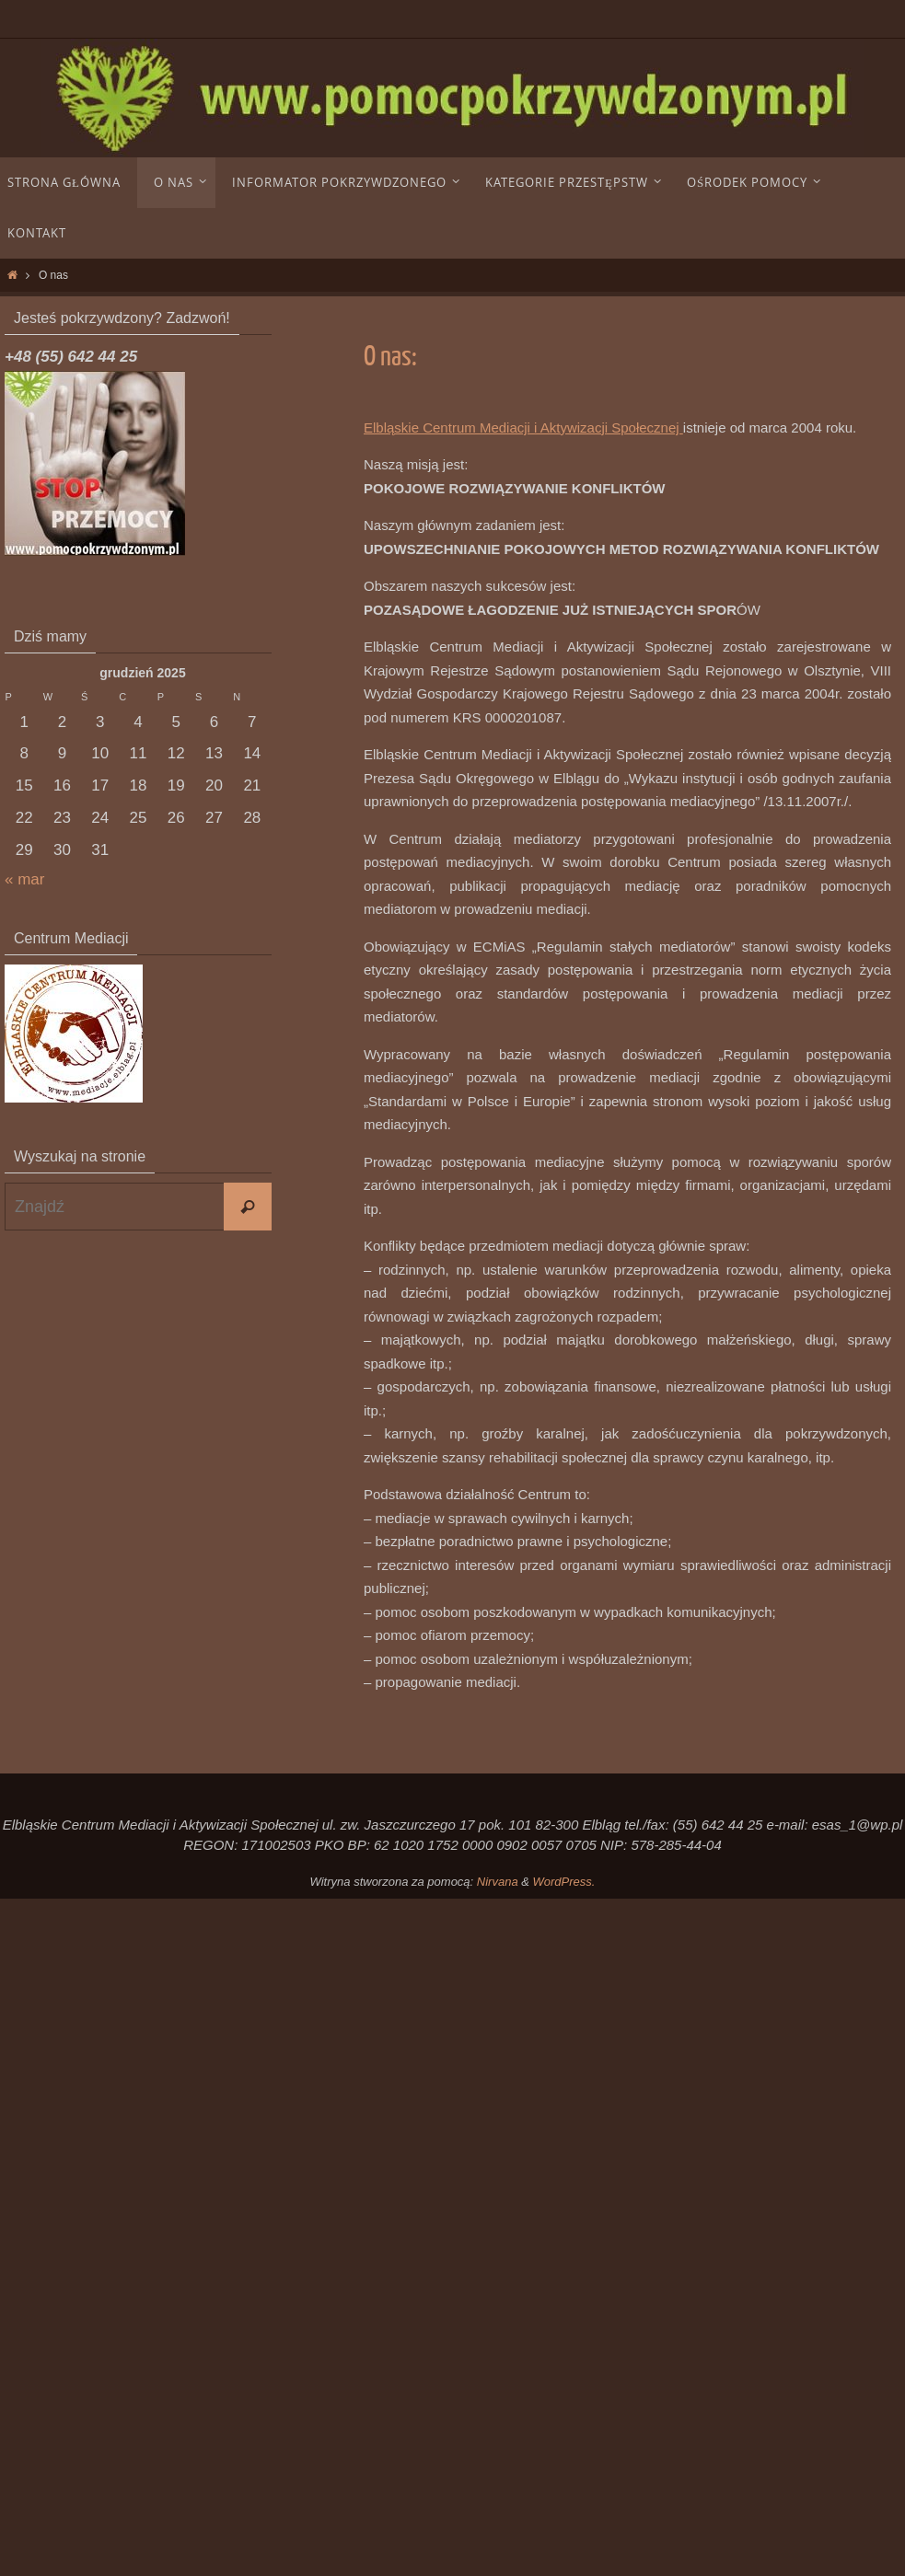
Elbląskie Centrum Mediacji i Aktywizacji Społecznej (523, 427)
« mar (24, 879)
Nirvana (497, 1882)
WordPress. (564, 1882)
